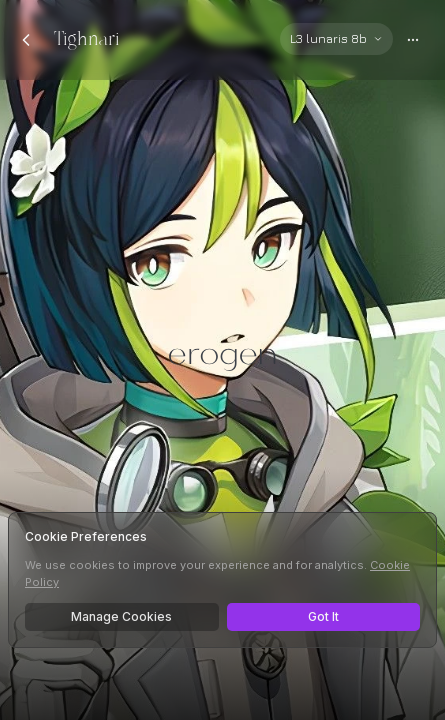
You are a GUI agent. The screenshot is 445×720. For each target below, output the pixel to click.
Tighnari (87, 39)
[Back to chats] (26, 40)
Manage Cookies (121, 616)
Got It (323, 616)
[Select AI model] (336, 39)
